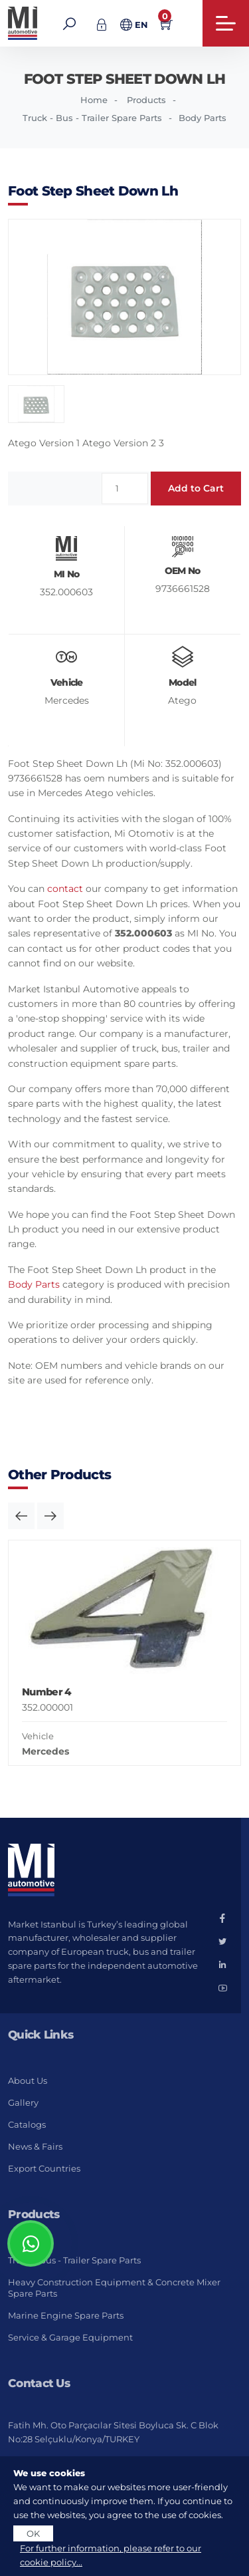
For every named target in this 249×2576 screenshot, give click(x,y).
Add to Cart (196, 488)
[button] (21, 1516)
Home (94, 99)
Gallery (23, 2102)
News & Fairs (35, 2146)
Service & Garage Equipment (70, 2337)
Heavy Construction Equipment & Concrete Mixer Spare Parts (114, 2288)
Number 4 (46, 1691)
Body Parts (34, 1284)
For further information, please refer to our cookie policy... (110, 2555)
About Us (27, 2080)
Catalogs (27, 2124)
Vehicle (38, 1736)
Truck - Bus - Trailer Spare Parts (92, 117)
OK (33, 2533)
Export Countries (44, 2168)
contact (65, 889)
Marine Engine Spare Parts (66, 2315)
